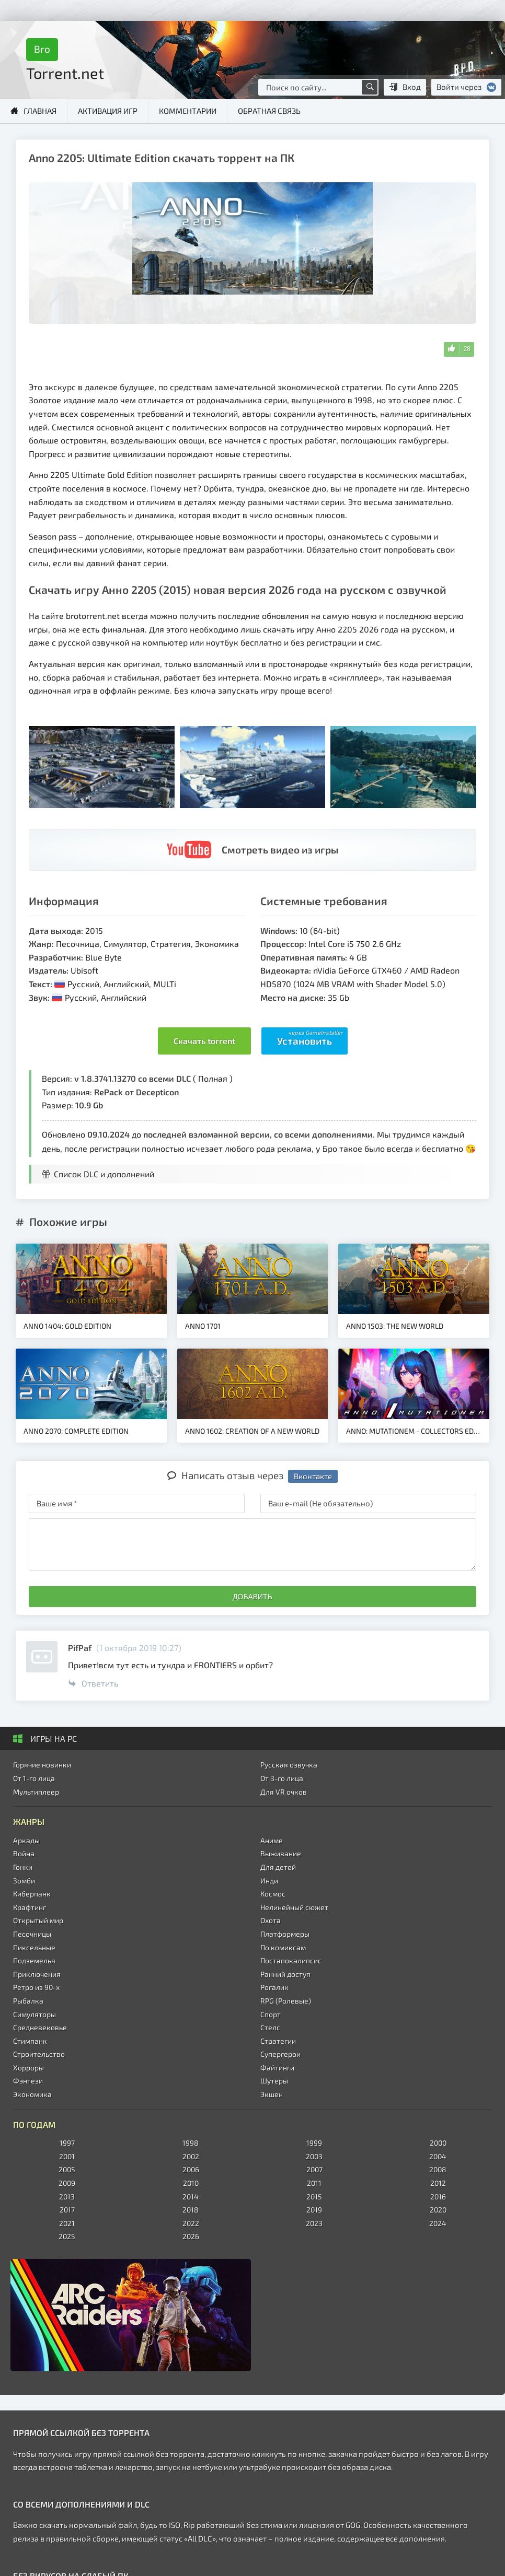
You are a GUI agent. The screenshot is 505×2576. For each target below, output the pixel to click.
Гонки (22, 1867)
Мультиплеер (36, 1791)
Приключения (37, 1974)
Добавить (252, 1597)
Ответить (93, 1683)
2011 (314, 2183)
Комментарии (187, 110)
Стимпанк (30, 2040)
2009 (67, 2183)
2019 (314, 2209)
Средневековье (40, 2027)
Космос (272, 1893)
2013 (67, 2196)
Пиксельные (34, 1947)
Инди (269, 1880)
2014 (190, 2196)
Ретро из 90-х (36, 1987)
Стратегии (278, 2040)
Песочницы (32, 1933)
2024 (437, 2223)
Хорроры (28, 2067)
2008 (437, 2169)
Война (24, 1853)
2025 (67, 2236)
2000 (438, 2142)
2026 (190, 2236)
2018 (190, 2209)
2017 (67, 2209)
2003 (314, 2156)
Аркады (26, 1840)
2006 (190, 2169)
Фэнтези (28, 2080)
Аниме (271, 1840)
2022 (190, 2223)
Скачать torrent (204, 1041)
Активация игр (107, 110)
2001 (67, 2156)
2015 (314, 2196)
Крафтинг (29, 1907)
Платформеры (284, 1933)
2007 (314, 2169)
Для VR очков (283, 1791)
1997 (67, 2142)
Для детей (278, 1867)
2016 (438, 2196)
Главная (40, 110)
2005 (67, 2169)
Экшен (271, 2094)
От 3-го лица (281, 1778)
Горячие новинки (42, 1764)
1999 (314, 2142)
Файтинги (277, 2067)
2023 (314, 2223)
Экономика (32, 2094)
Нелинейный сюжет (294, 1907)
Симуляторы (34, 2014)
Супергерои (280, 2054)
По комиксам (283, 1947)
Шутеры (274, 2080)
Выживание (280, 1853)
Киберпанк (32, 1893)
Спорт (270, 2014)
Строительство (39, 2054)
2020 (438, 2209)
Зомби (24, 1880)
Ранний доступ (285, 1974)
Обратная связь (269, 110)
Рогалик (274, 1987)
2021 (67, 2223)
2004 (437, 2156)
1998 (190, 2142)
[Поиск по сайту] (369, 87)
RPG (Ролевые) (285, 2000)
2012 (438, 2183)
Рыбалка (28, 2000)
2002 (190, 2156)
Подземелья (34, 1960)
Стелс (270, 2027)
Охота (270, 1920)
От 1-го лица (34, 1778)
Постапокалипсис (291, 1960)
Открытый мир (38, 1920)
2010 (191, 2183)
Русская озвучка (288, 1764)
